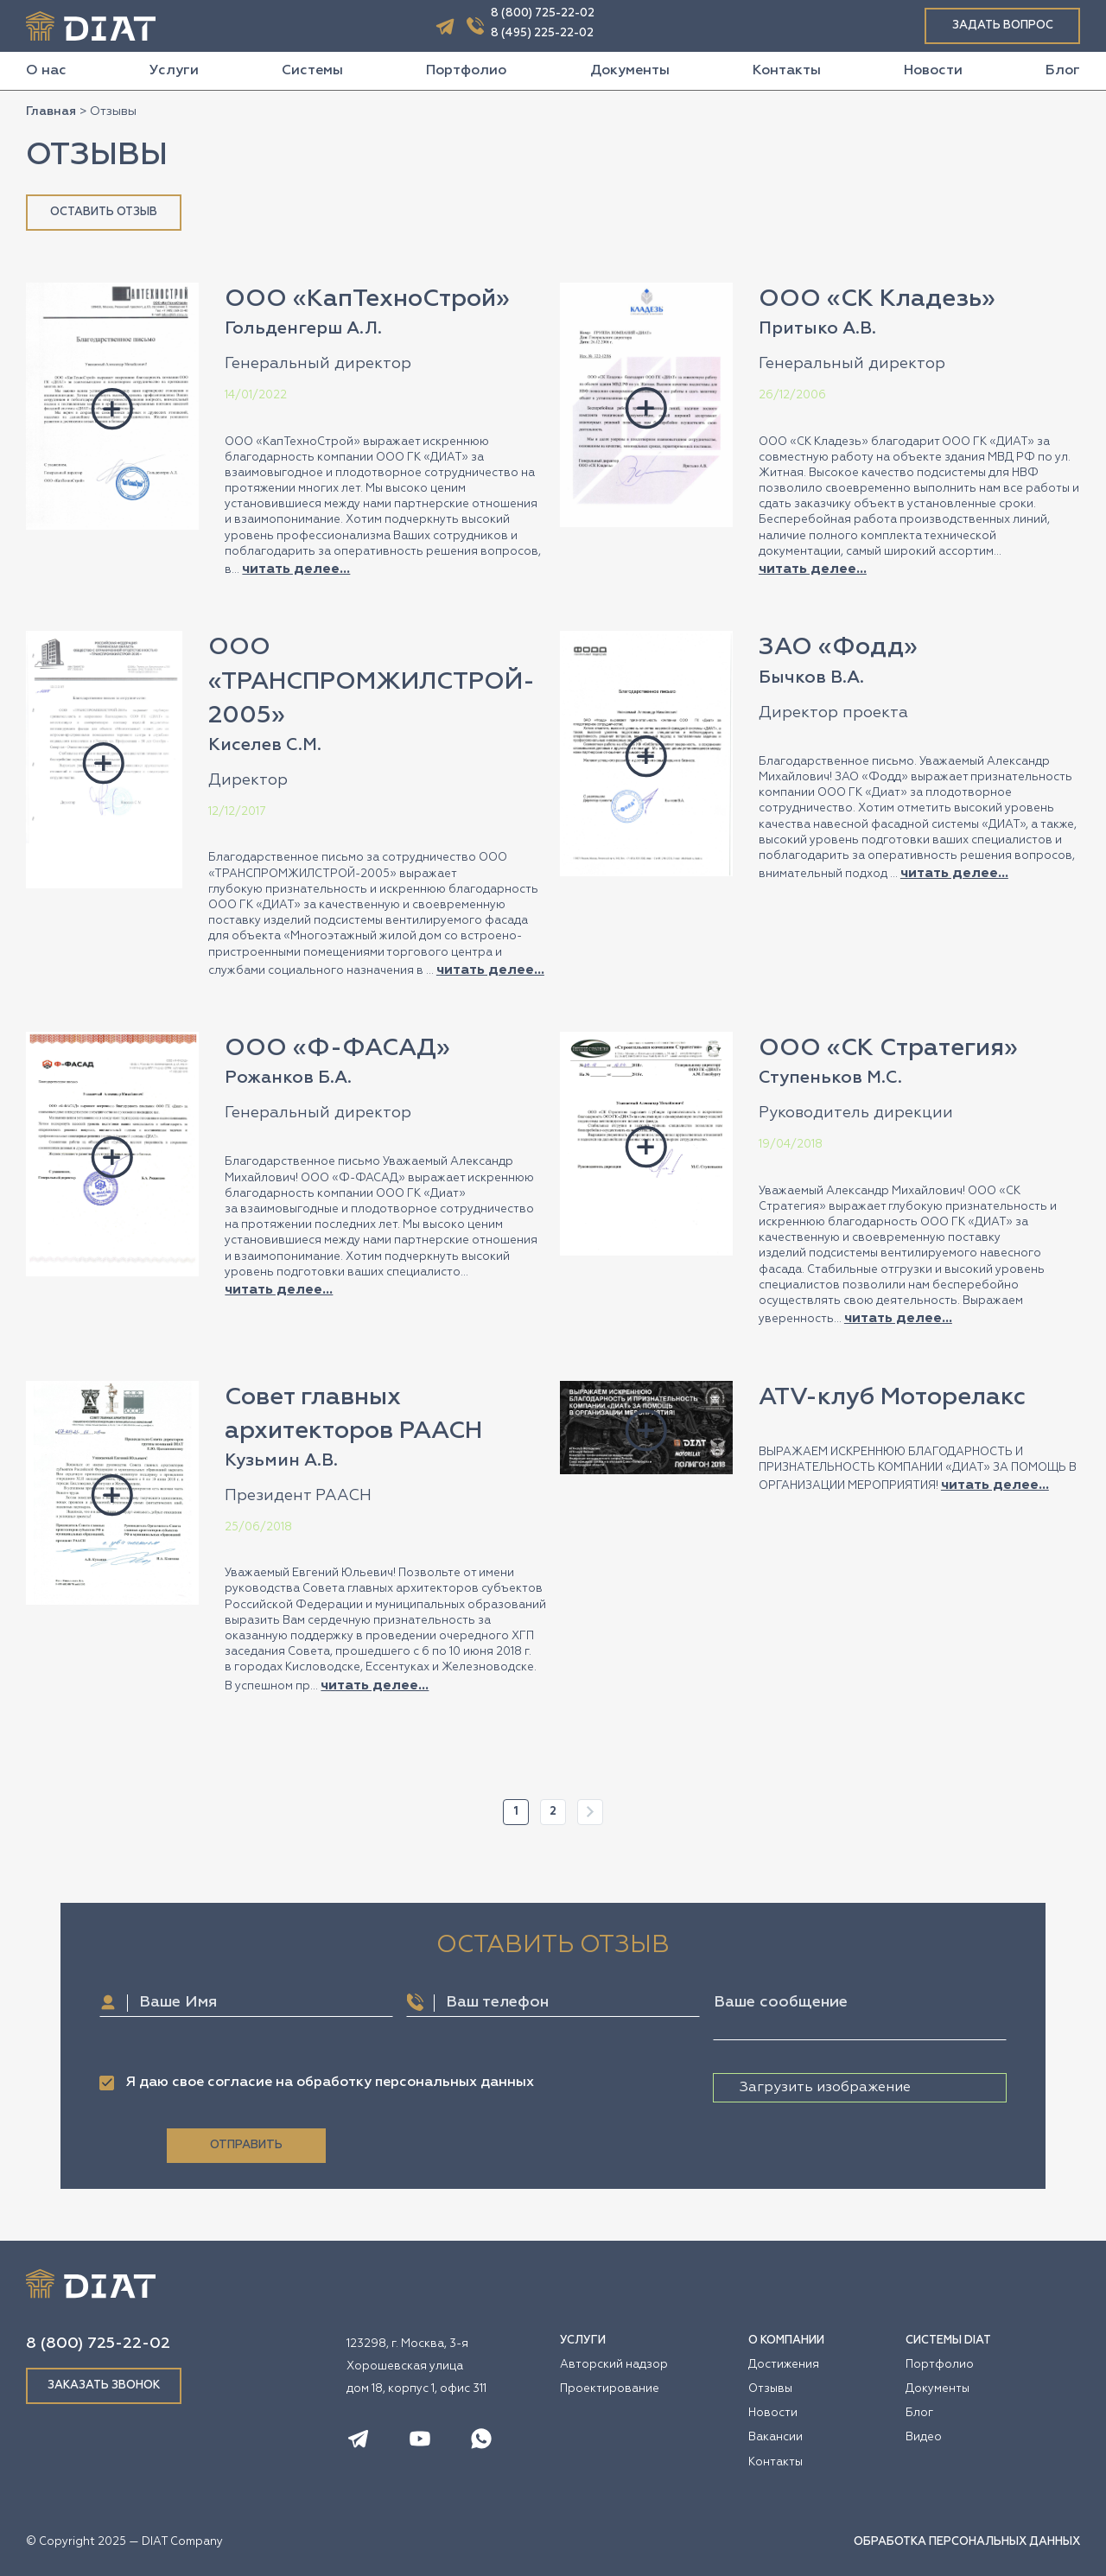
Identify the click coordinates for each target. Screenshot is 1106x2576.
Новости (933, 71)
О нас (46, 71)
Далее (590, 1812)
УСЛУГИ (583, 2340)
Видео (924, 2437)
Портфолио (466, 71)
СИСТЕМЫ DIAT (948, 2340)
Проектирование (609, 2389)
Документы (630, 71)
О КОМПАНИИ (786, 2340)
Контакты (787, 71)
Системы (312, 71)
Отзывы (770, 2389)
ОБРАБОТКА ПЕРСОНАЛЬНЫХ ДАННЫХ (967, 2541)
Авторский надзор (614, 2364)
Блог (1063, 71)
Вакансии (775, 2437)
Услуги (174, 71)
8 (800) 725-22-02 (542, 13)
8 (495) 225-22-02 (542, 33)
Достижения (783, 2364)
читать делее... (296, 569)
